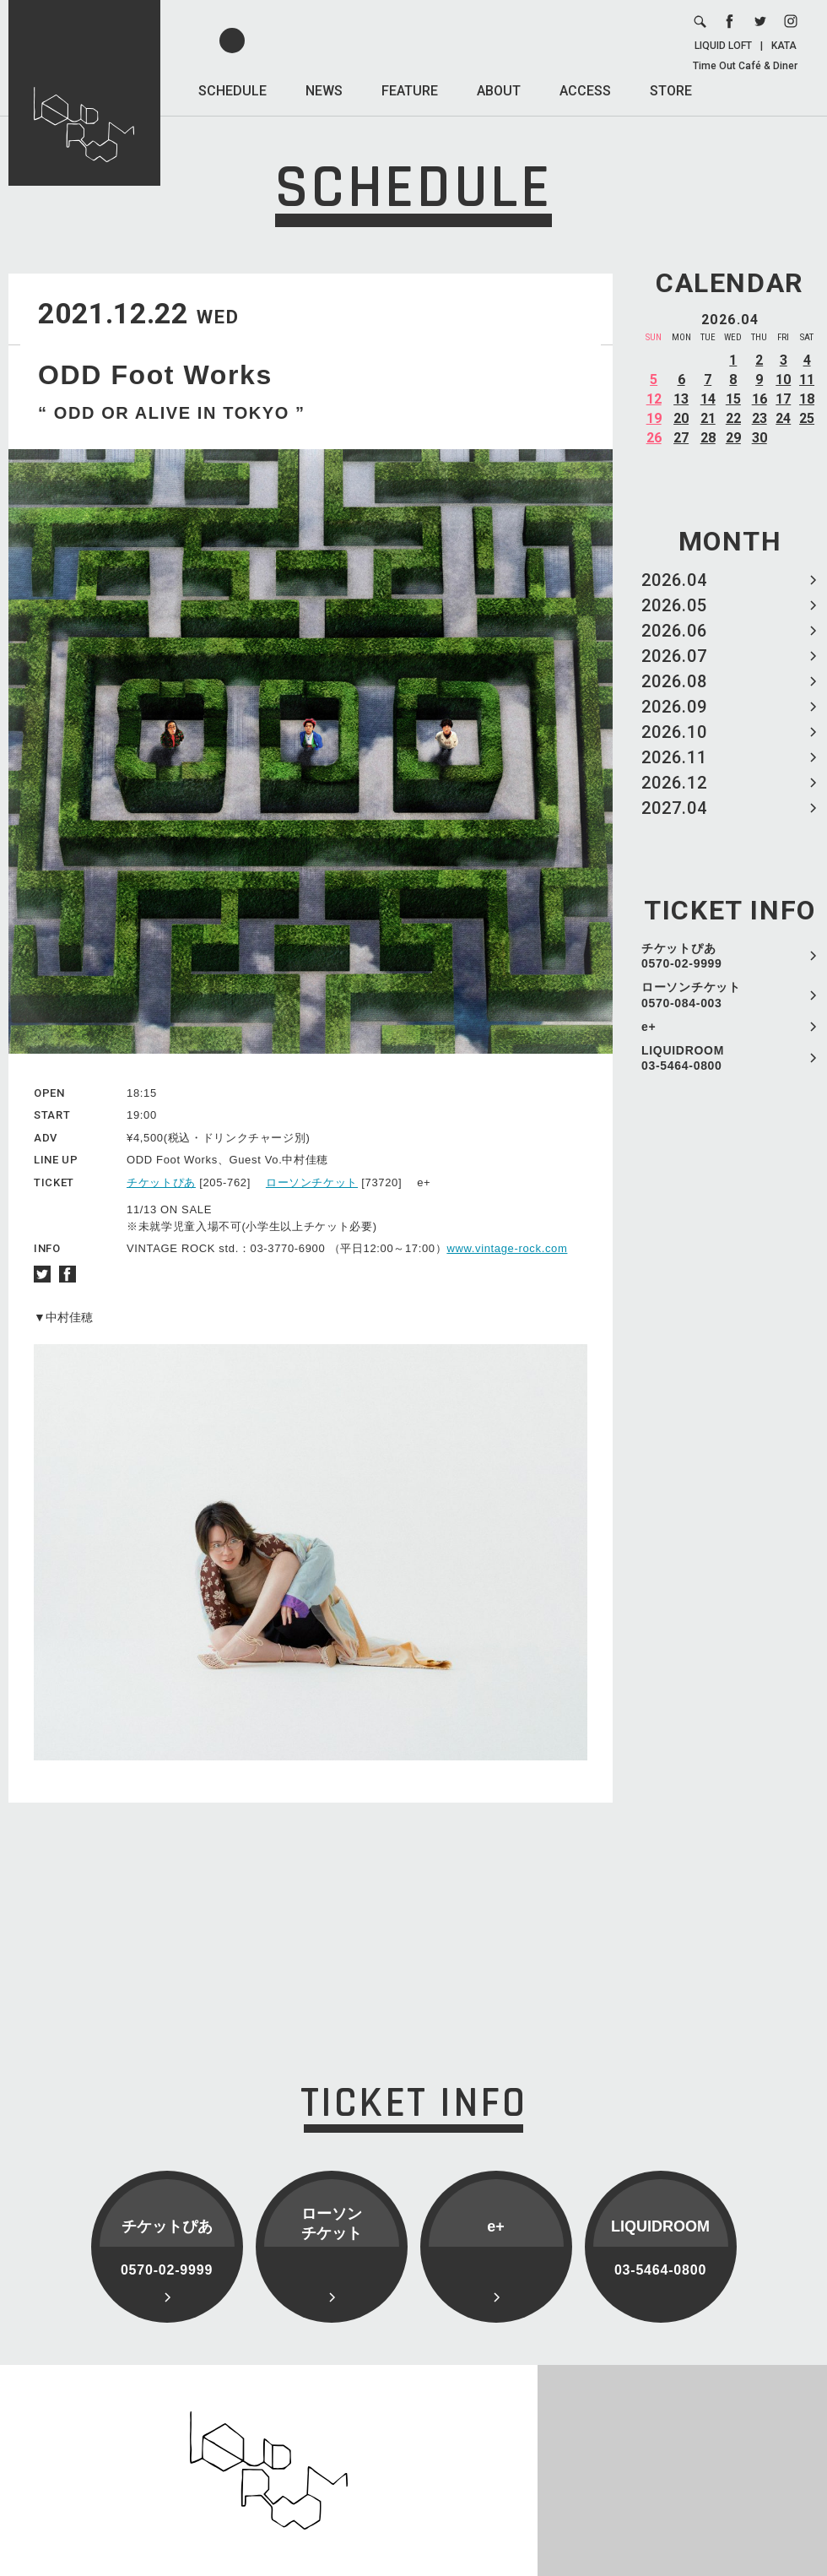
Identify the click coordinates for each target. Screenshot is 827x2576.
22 (733, 418)
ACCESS (585, 91)
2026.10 (674, 732)
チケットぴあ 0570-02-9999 (681, 955)
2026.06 (674, 630)
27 (681, 438)
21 (708, 418)
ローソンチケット (312, 1182)
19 (654, 418)
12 (654, 399)
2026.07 (674, 656)
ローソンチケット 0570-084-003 (691, 994)
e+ (648, 1026)
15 (733, 399)
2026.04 (674, 580)
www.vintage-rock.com (506, 1248)
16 (759, 399)
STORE (671, 91)
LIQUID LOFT (723, 46)
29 (733, 438)
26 (654, 438)
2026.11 (674, 757)
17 (783, 399)
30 (759, 438)
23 (759, 418)
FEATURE (409, 91)
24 (783, 418)
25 (806, 418)
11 (806, 379)
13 (681, 399)
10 (783, 379)
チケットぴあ (161, 1182)
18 (806, 399)
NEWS (324, 91)
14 (708, 399)
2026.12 (674, 782)
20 (681, 418)
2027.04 (674, 808)
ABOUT (499, 91)
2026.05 (674, 605)
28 (708, 438)
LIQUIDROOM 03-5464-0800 (682, 1058)
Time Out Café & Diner (745, 66)
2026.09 (674, 706)
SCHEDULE (232, 91)
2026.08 (674, 681)
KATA (784, 46)
